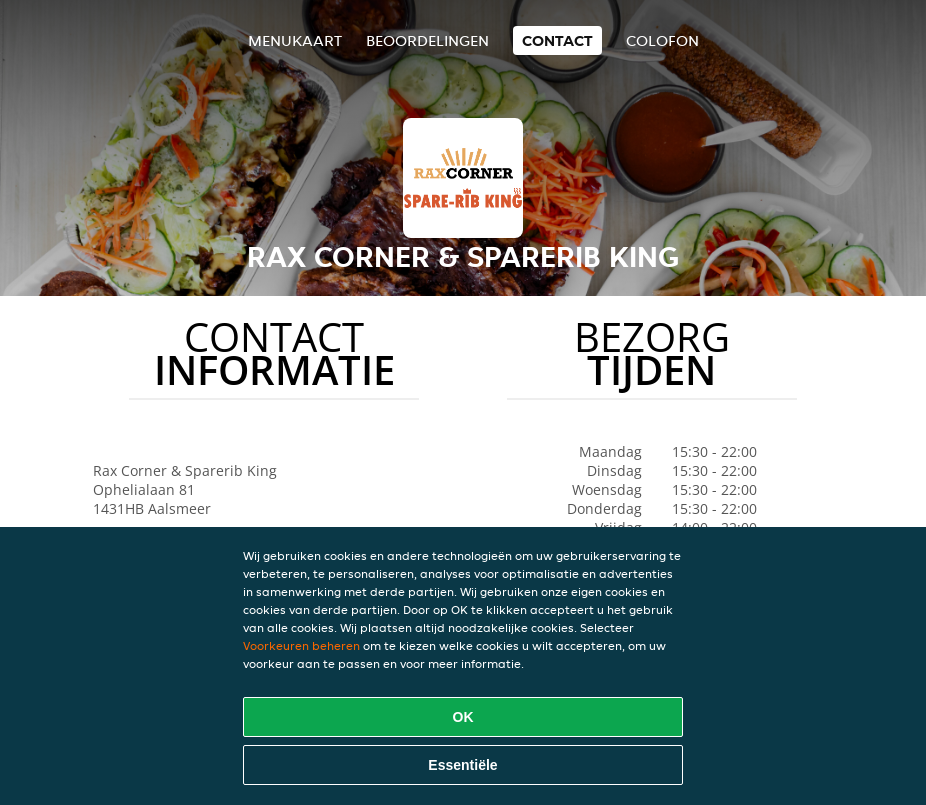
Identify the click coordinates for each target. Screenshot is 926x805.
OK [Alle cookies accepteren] (463, 717)
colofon (662, 40)
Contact (557, 40)
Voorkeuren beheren (301, 645)
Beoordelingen (427, 40)
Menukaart (295, 40)
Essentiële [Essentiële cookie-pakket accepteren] (462, 765)
